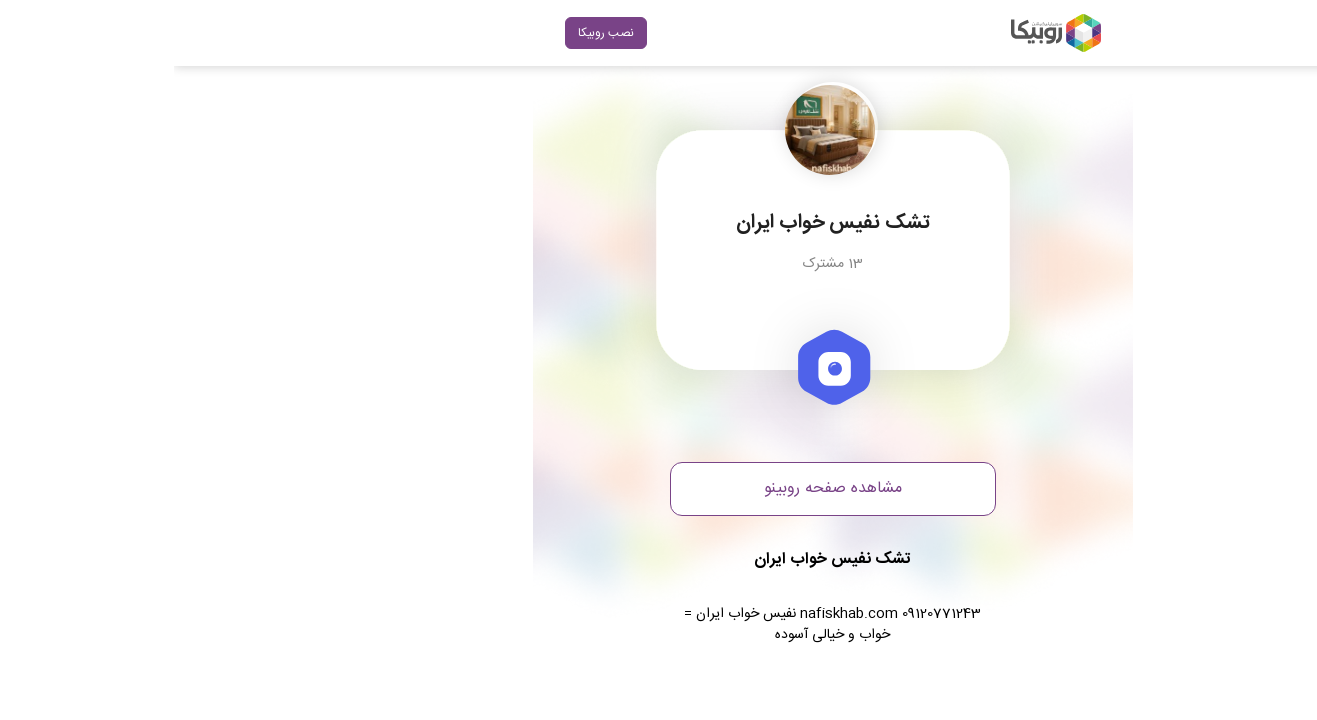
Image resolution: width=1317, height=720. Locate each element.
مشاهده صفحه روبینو (659, 488)
